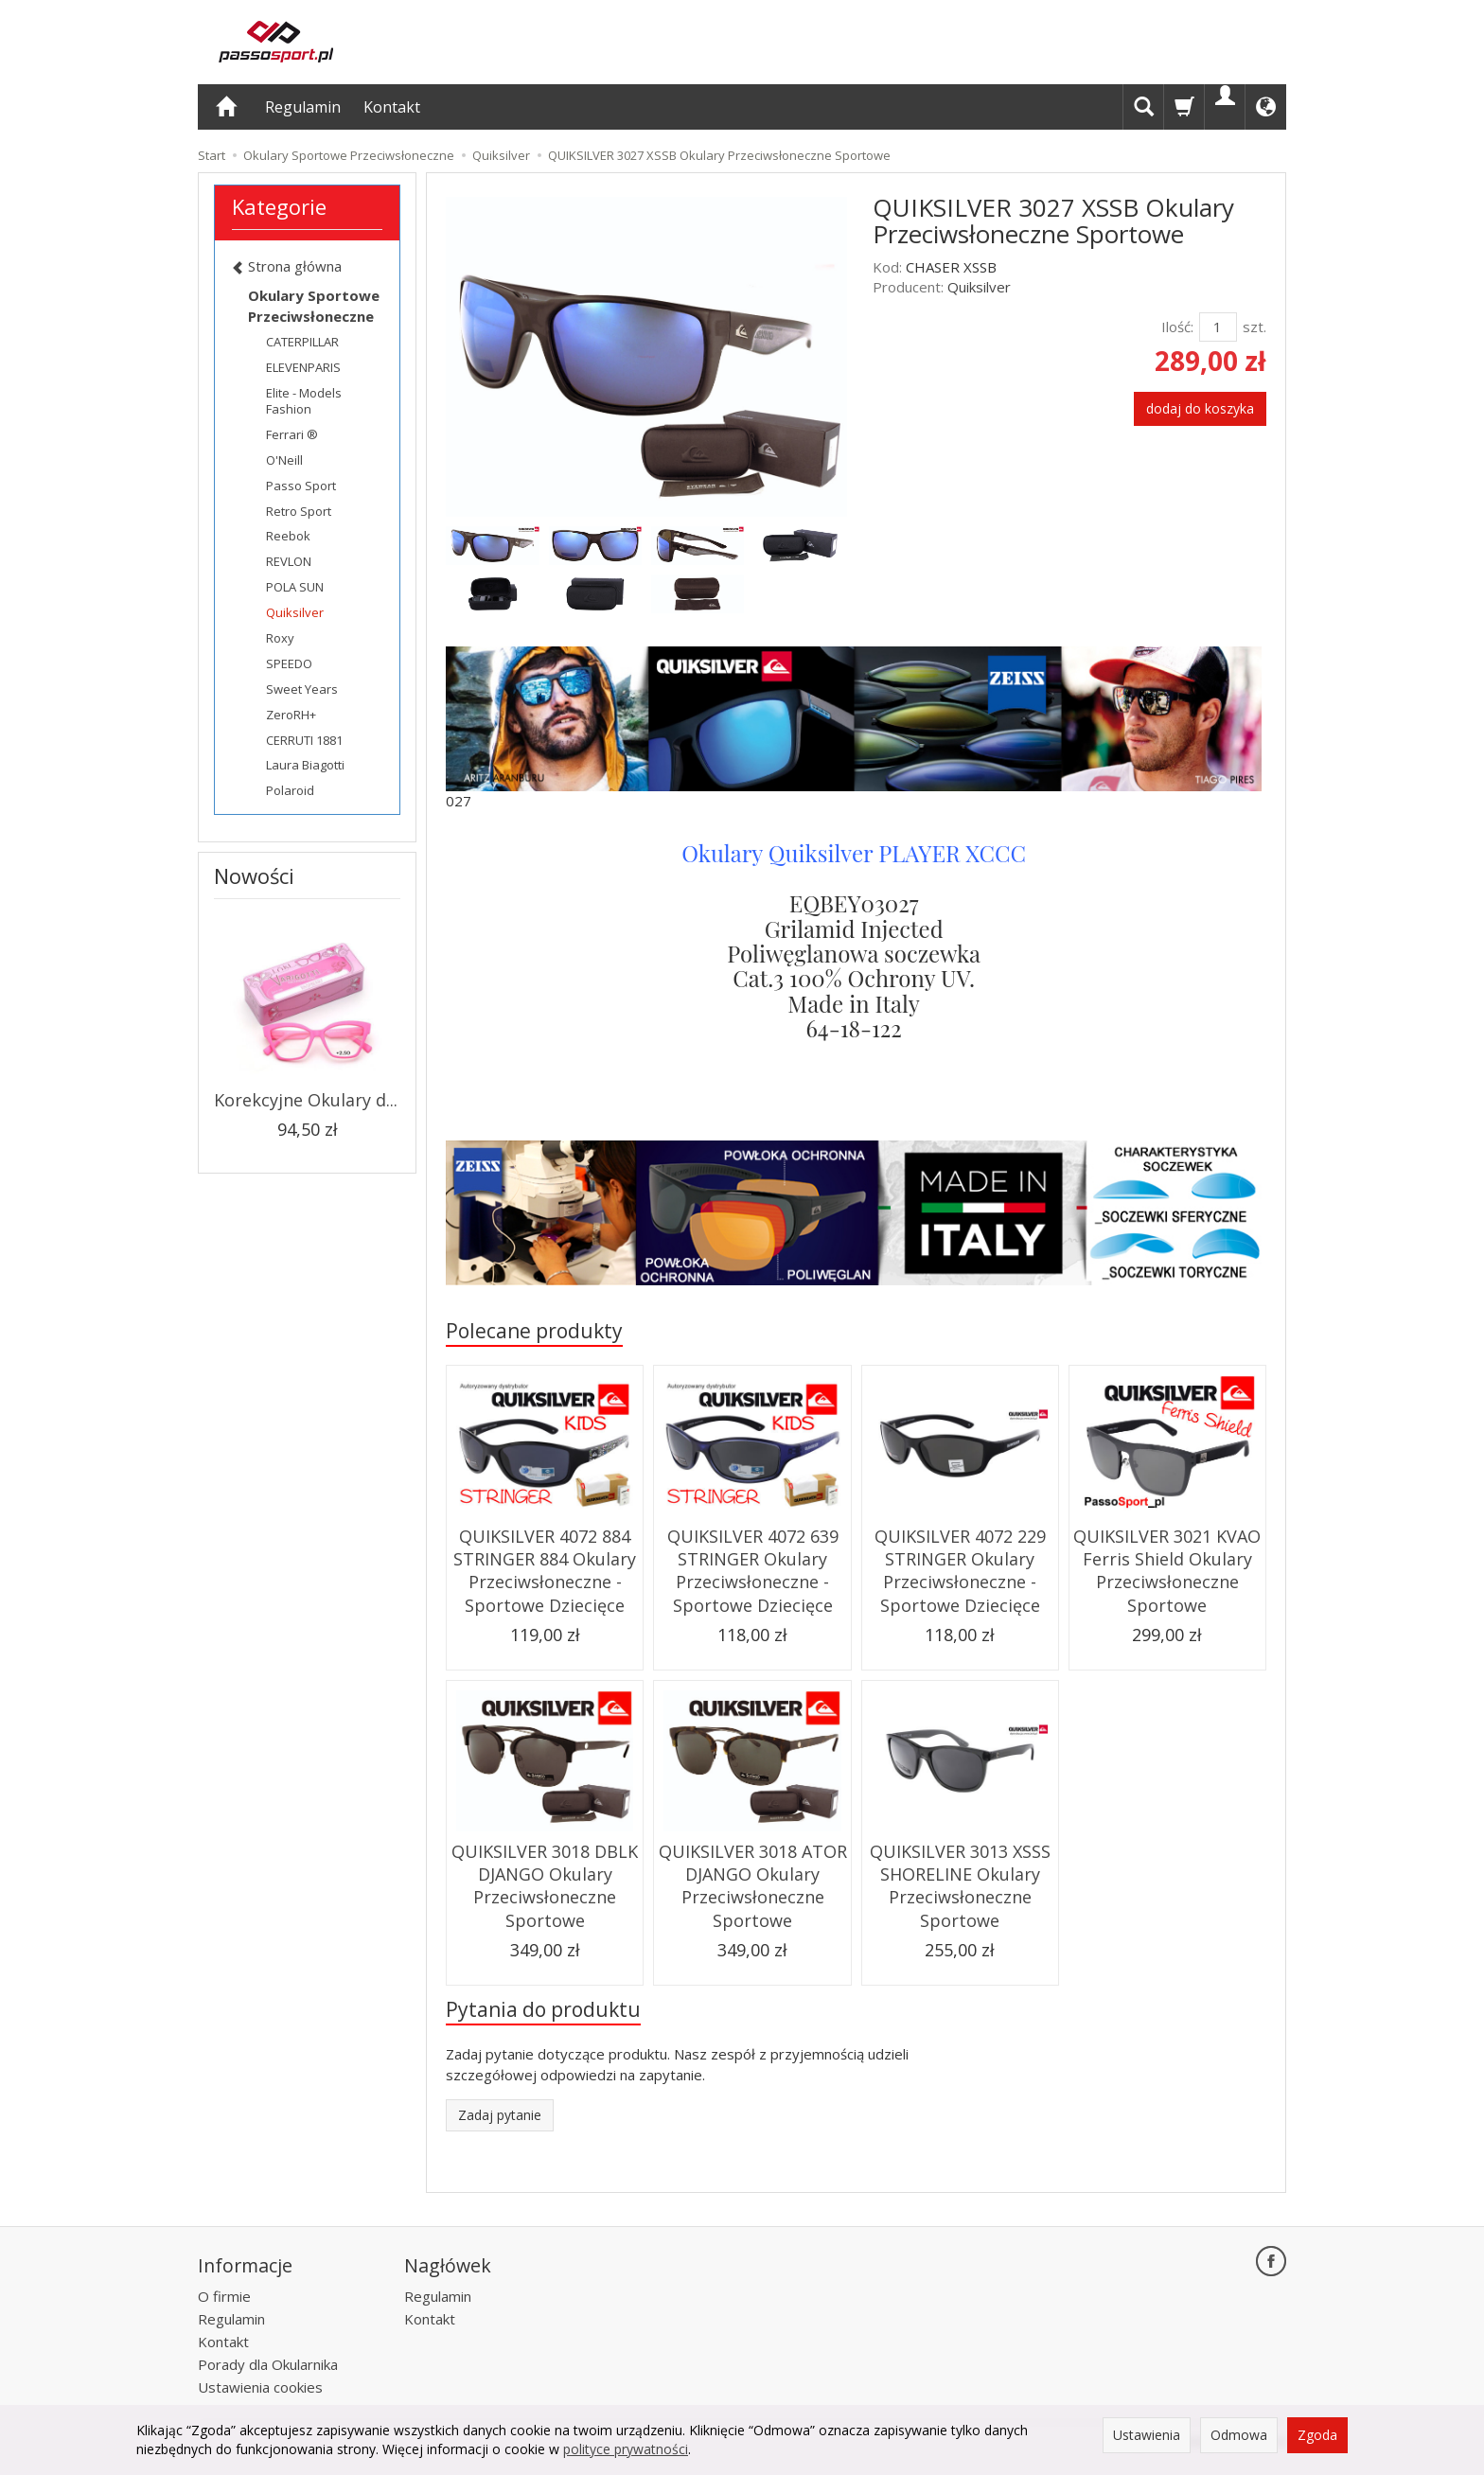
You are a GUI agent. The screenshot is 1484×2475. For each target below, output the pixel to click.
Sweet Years (302, 689)
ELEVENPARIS (303, 367)
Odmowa (1238, 2435)
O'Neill (284, 459)
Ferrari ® (292, 434)
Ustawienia (1146, 2435)
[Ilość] (1218, 327)
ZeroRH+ (291, 714)
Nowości (254, 875)
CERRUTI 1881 (304, 740)
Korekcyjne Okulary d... (306, 1099)
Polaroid (290, 790)
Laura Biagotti (305, 764)
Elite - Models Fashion (304, 400)
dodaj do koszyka (1200, 408)
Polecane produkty (534, 1330)
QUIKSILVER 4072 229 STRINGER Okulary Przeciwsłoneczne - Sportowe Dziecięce (960, 1571)
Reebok (288, 535)
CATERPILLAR (302, 341)
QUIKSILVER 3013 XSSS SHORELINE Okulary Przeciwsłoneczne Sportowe (960, 1886)
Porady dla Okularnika (268, 2364)
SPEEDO (289, 663)
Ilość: (1177, 326)
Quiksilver (979, 286)
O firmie (224, 2296)
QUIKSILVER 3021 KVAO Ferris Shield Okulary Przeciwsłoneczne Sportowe (1167, 1571)
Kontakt (391, 107)
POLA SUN (295, 586)
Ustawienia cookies (260, 2387)
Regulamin (303, 107)
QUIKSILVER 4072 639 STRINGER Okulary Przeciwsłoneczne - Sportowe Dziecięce (753, 1571)
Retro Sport (298, 511)
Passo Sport (301, 485)
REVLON (288, 561)
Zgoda (1317, 2435)
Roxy (280, 637)
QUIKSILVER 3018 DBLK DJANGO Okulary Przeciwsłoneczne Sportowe (544, 1886)
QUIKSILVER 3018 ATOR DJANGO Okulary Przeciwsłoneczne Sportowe (753, 1886)
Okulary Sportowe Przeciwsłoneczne (314, 305)
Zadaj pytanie (499, 2115)
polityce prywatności (625, 2449)
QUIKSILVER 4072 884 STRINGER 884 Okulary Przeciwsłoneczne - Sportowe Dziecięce (544, 1571)
